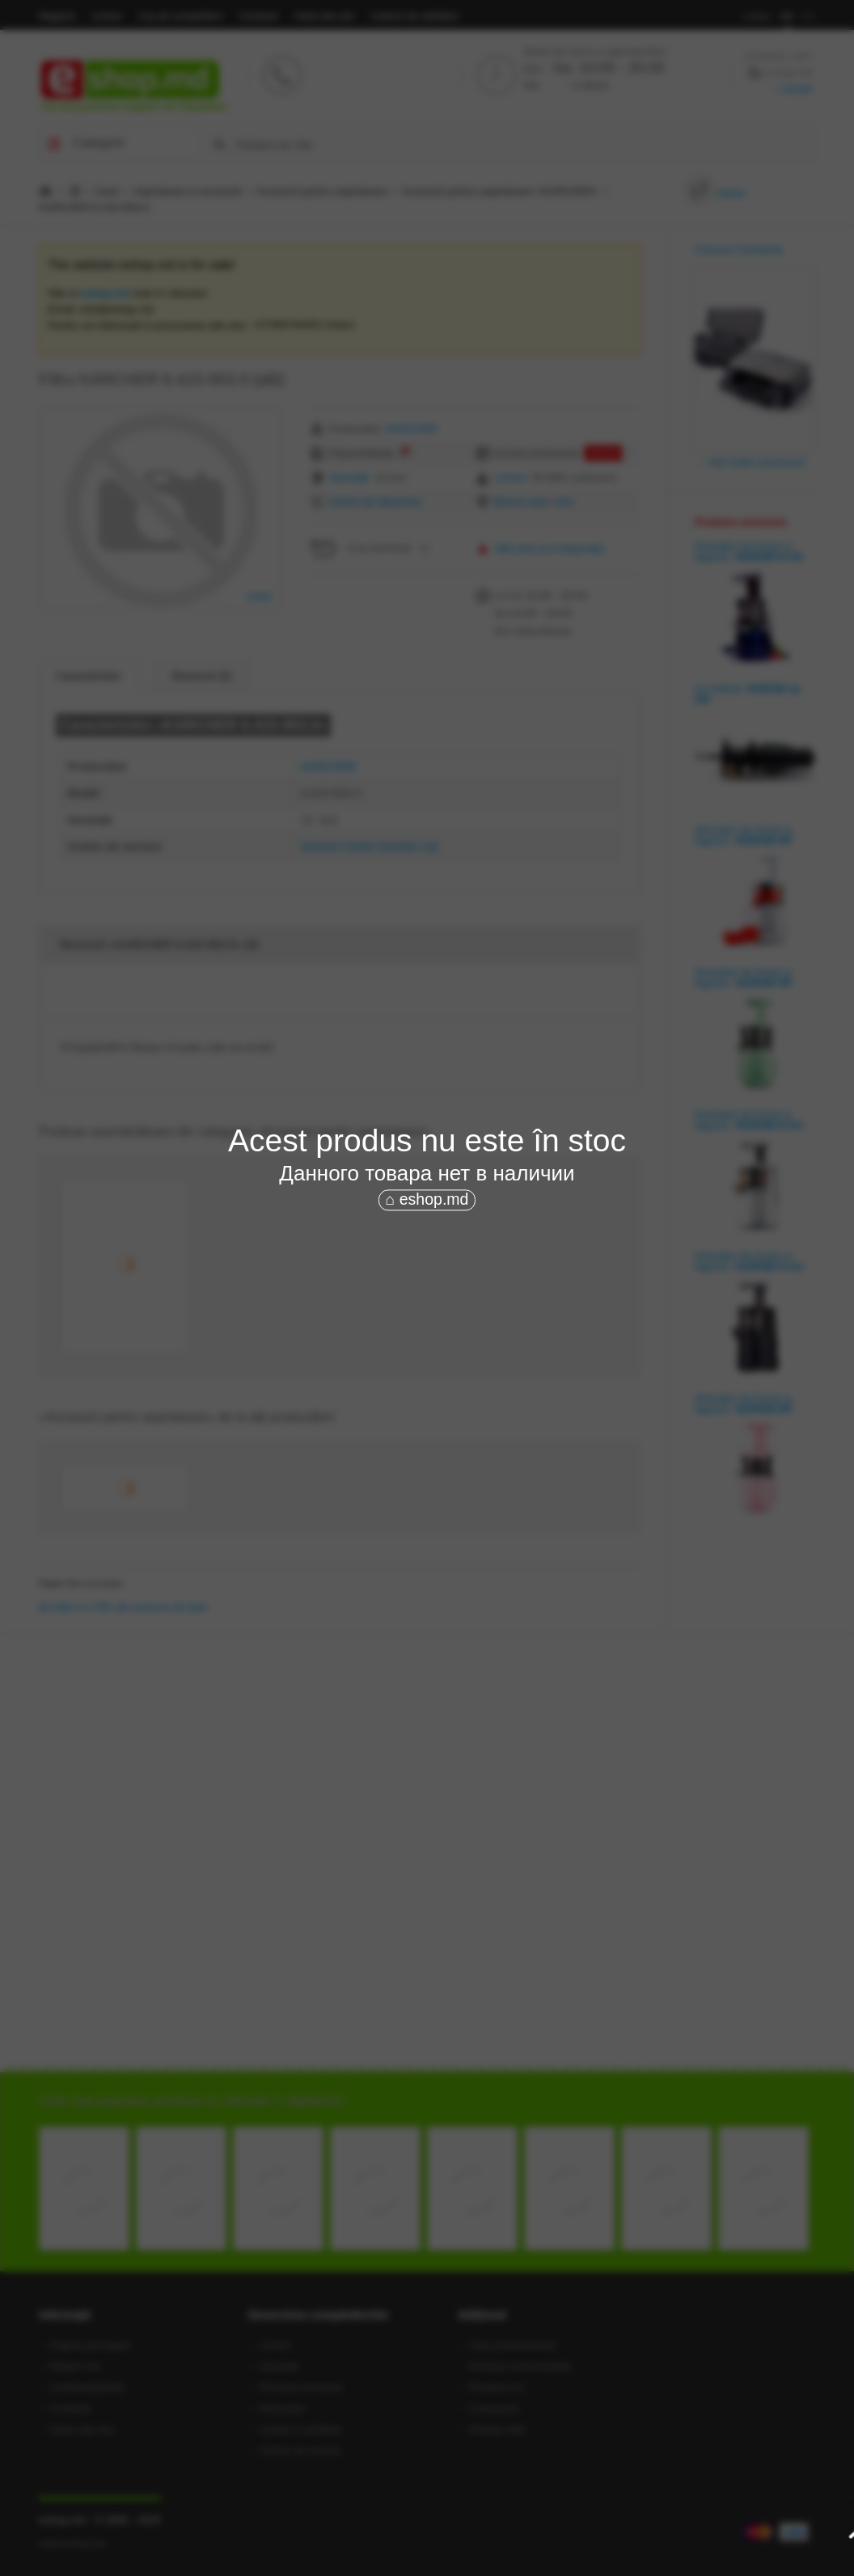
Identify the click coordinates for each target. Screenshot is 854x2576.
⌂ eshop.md (427, 1200)
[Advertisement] (427, 1336)
